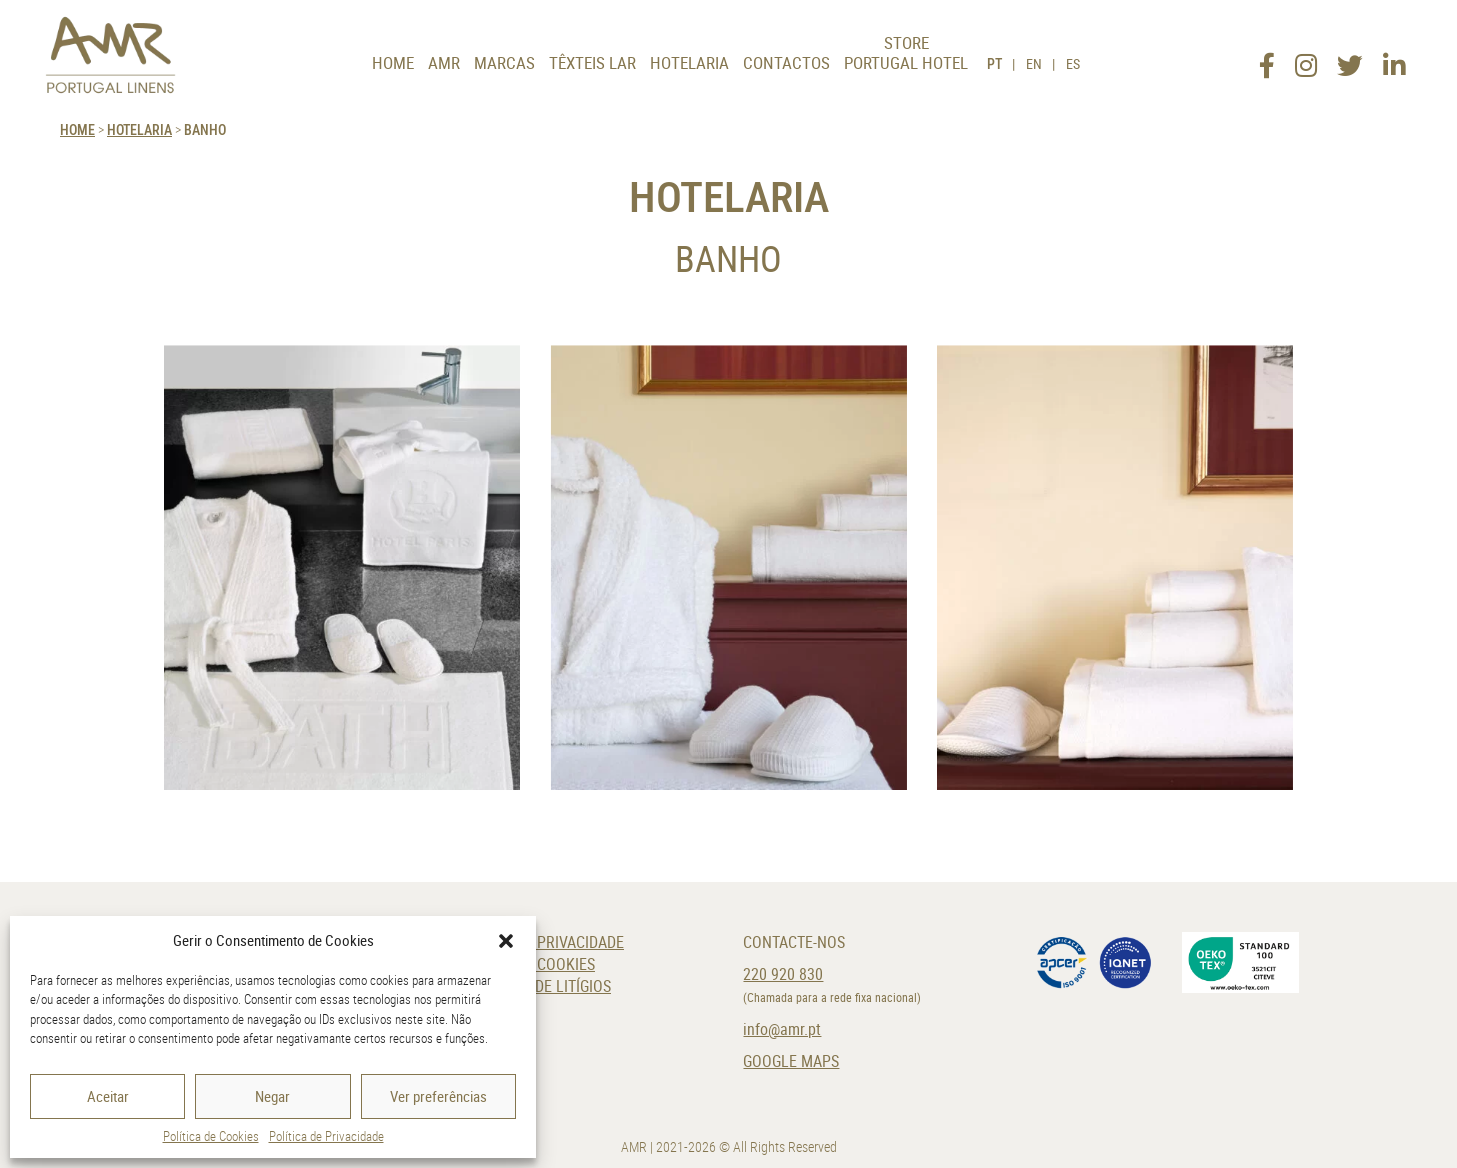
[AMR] (110, 55)
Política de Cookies (211, 1136)
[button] (506, 941)
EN (1034, 63)
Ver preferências (438, 1096)
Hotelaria (689, 62)
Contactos (786, 62)
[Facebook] (1267, 59)
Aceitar (108, 1096)
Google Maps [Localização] (791, 1061)
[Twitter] (1350, 59)
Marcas (504, 62)
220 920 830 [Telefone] (783, 974)
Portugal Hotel (906, 62)
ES (1073, 63)
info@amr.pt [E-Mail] (782, 1029)
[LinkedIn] (1394, 59)
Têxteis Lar (592, 62)
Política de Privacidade (326, 1136)
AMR (444, 62)
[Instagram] (1306, 59)
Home (393, 62)
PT (994, 63)
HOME (77, 129)
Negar (272, 1096)
